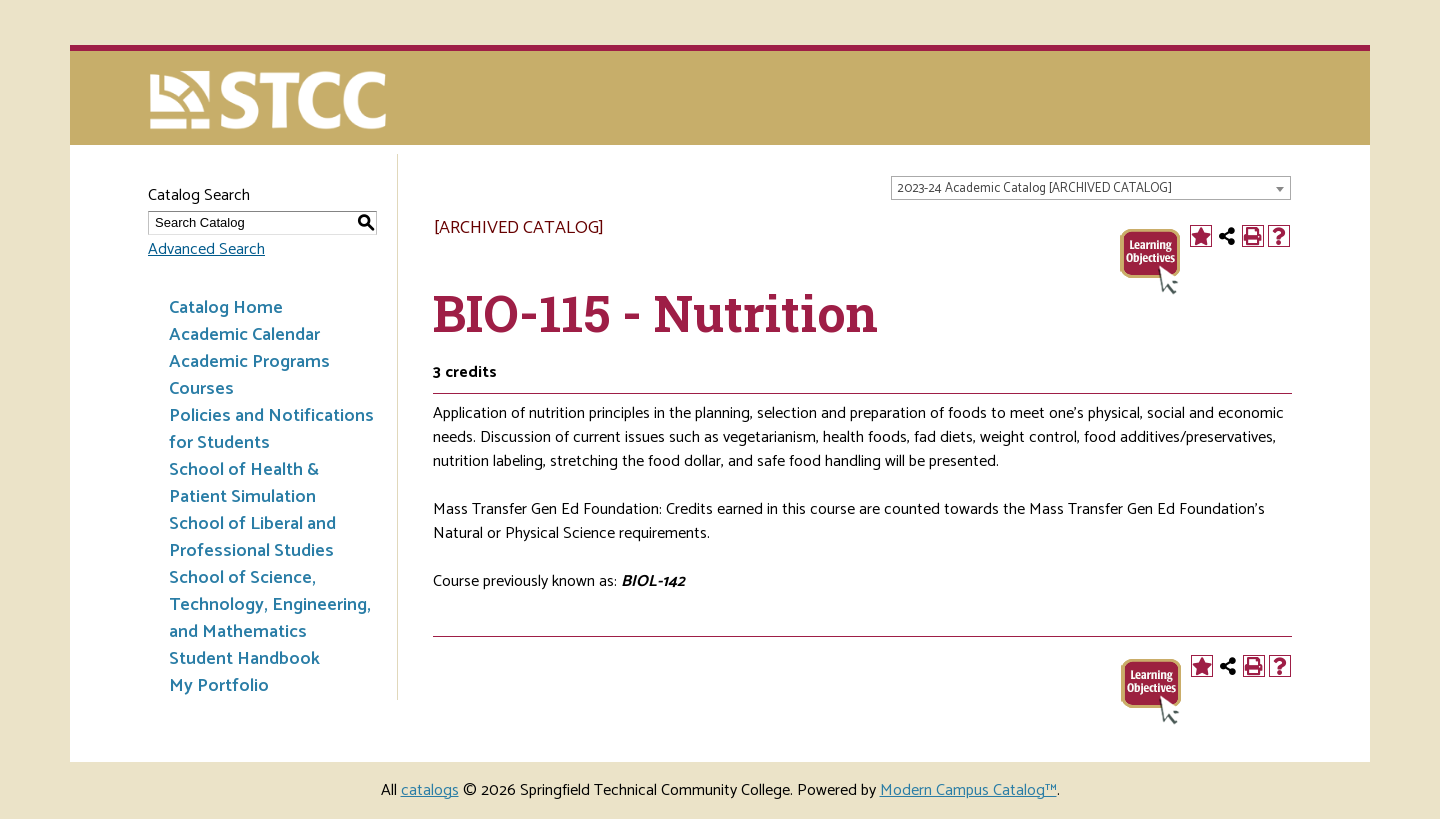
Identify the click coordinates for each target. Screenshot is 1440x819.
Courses (201, 389)
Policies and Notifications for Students (271, 429)
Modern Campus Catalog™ (968, 790)
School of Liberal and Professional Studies (252, 537)
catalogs (430, 790)
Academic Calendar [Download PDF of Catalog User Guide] (244, 335)
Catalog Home (226, 308)
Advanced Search (206, 249)
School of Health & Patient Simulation (244, 483)
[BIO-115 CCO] (1150, 260)
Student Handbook (244, 659)
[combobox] (1091, 188)
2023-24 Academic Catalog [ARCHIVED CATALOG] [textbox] (1034, 188)
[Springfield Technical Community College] (269, 102)
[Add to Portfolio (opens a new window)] (1201, 236)
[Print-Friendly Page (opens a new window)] (1253, 236)
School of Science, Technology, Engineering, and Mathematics (270, 605)
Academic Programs (249, 362)
